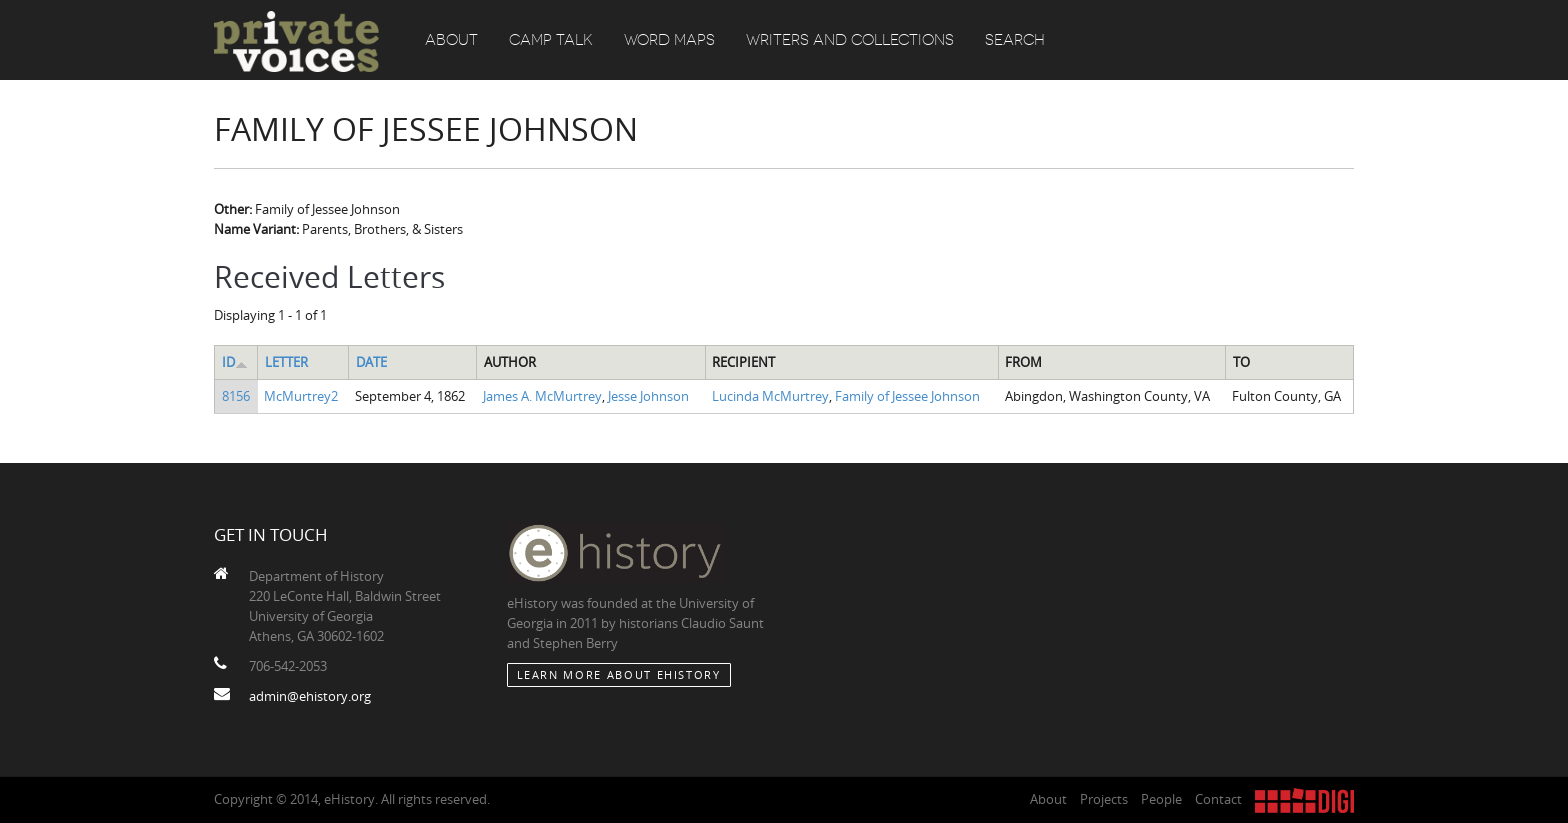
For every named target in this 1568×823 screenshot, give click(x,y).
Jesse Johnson (648, 396)
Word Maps (669, 40)
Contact (1218, 799)
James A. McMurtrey (542, 396)
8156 (236, 396)
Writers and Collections (850, 40)
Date (371, 362)
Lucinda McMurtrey (770, 396)
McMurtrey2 (301, 396)
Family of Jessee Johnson (907, 396)
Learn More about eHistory (619, 674)
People (1161, 799)
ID (235, 362)
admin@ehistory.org (310, 696)
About (451, 40)
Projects (1104, 799)
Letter (286, 362)
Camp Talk (551, 40)
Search (1015, 40)
